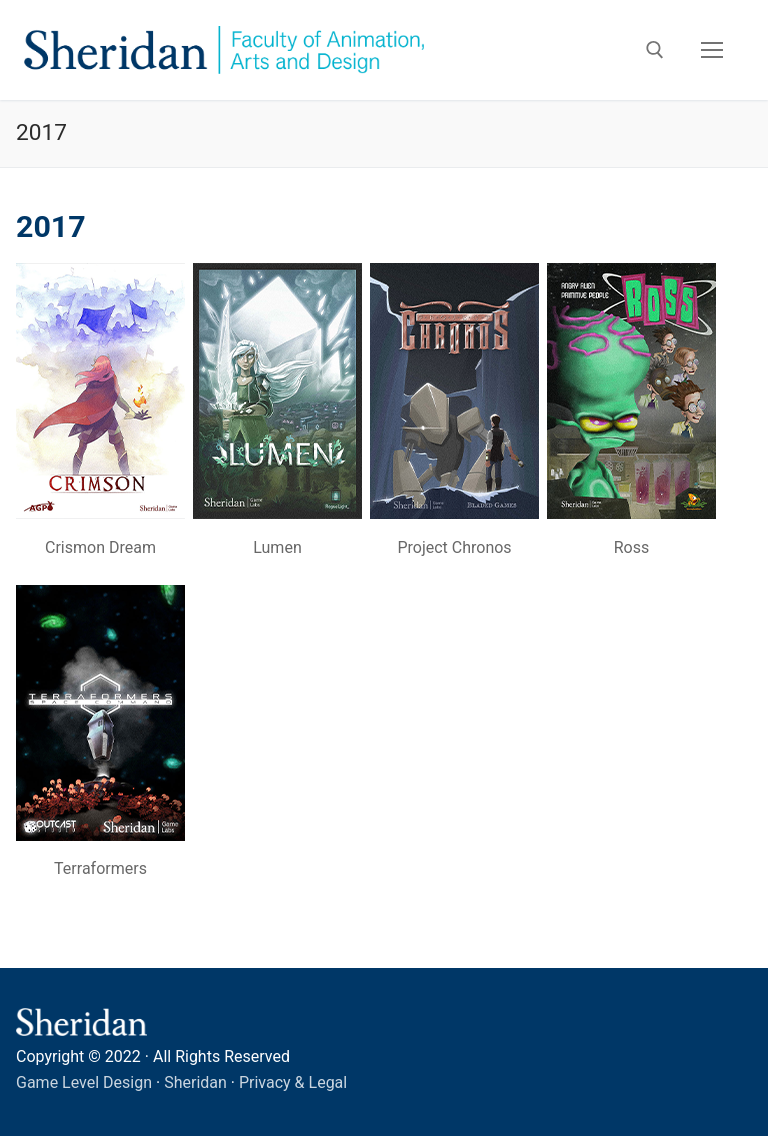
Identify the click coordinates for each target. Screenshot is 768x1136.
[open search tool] (655, 50)
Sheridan (195, 1082)
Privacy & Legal (293, 1082)
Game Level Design (84, 1082)
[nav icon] (712, 50)
